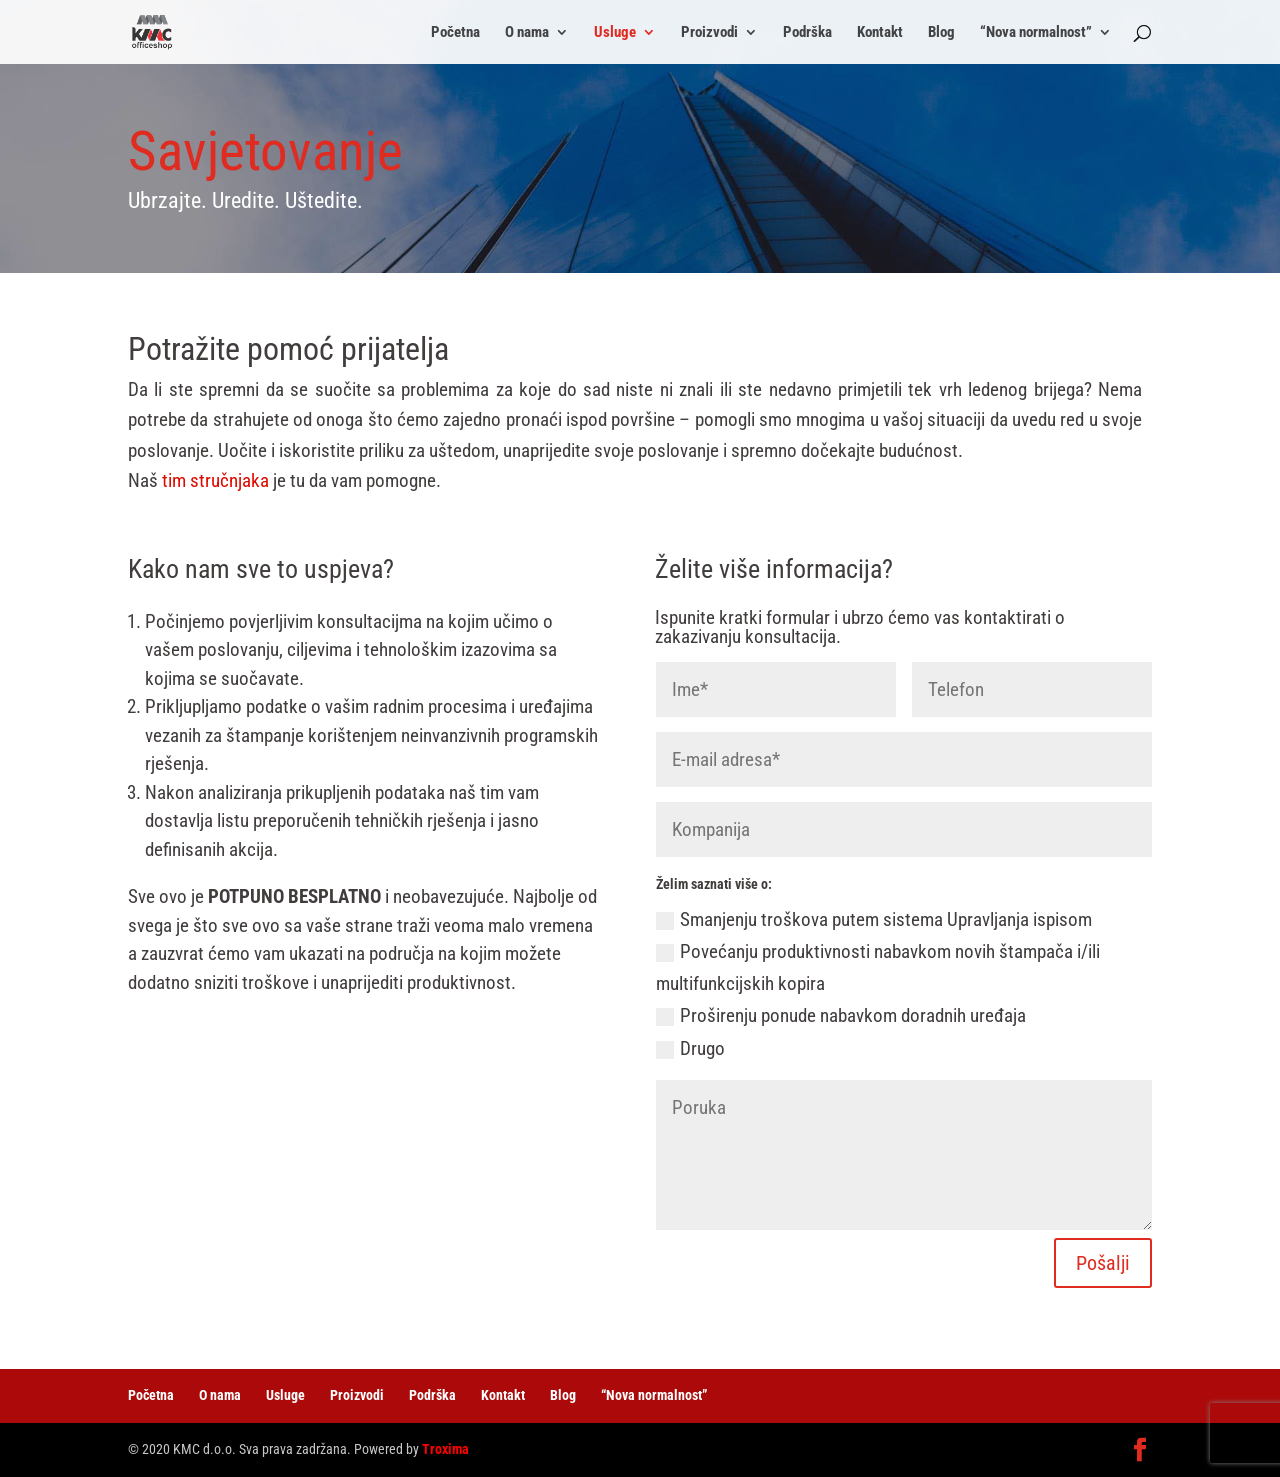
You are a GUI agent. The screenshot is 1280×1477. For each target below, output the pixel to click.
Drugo (690, 1048)
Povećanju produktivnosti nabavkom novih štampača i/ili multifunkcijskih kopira (878, 967)
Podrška (807, 33)
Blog (941, 33)
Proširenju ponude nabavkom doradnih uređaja (841, 1015)
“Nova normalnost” (1036, 33)
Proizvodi (709, 33)
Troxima (445, 1449)
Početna (455, 33)
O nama (527, 33)
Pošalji (1103, 1263)
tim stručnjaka (215, 480)
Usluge (615, 33)
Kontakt (880, 33)
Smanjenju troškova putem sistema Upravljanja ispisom (874, 919)
